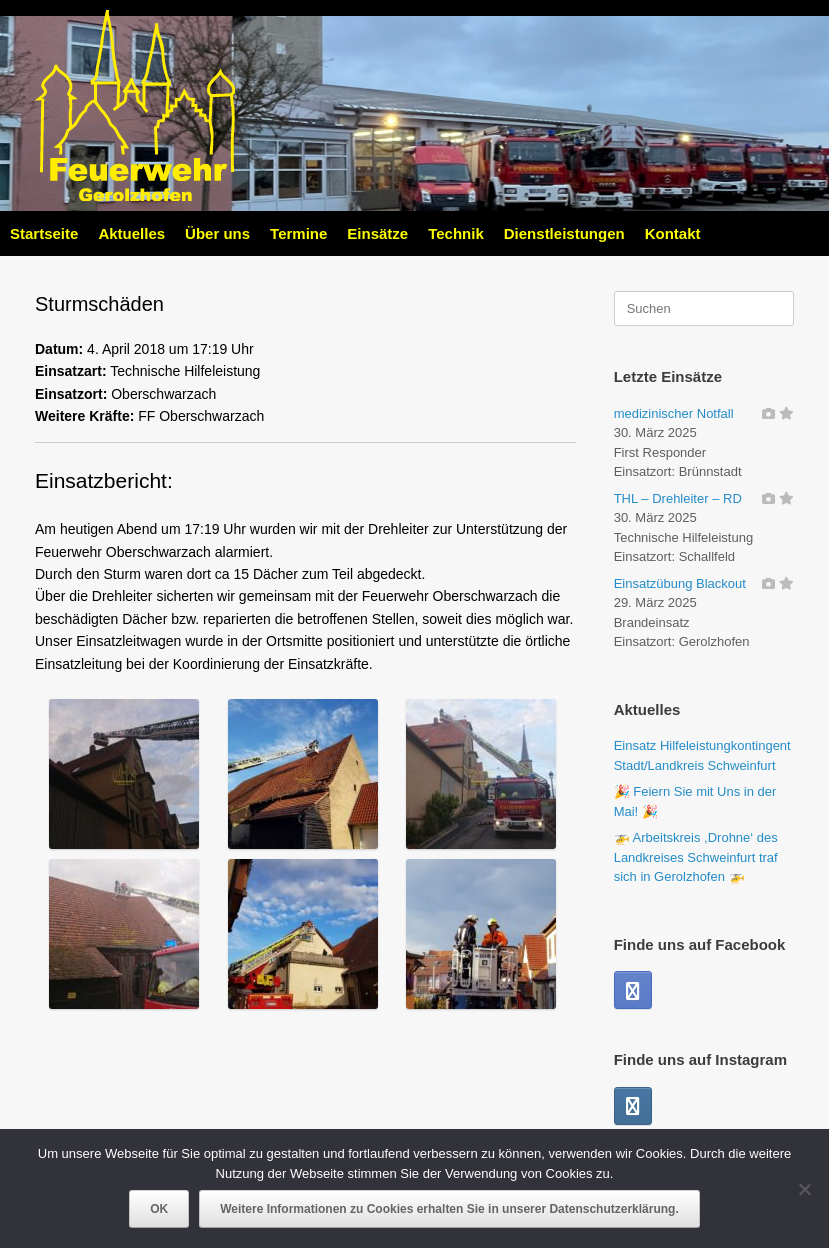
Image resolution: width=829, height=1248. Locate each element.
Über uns (217, 233)
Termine (298, 233)
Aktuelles (131, 233)
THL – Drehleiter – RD (678, 498)
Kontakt (673, 233)
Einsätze (377, 233)
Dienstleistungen (564, 233)
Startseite (44, 233)
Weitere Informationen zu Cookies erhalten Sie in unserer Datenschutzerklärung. (449, 1209)
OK (159, 1209)
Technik (456, 233)
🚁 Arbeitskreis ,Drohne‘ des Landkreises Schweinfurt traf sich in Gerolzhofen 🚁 (696, 857)
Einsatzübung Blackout (680, 583)
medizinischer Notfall (674, 413)
